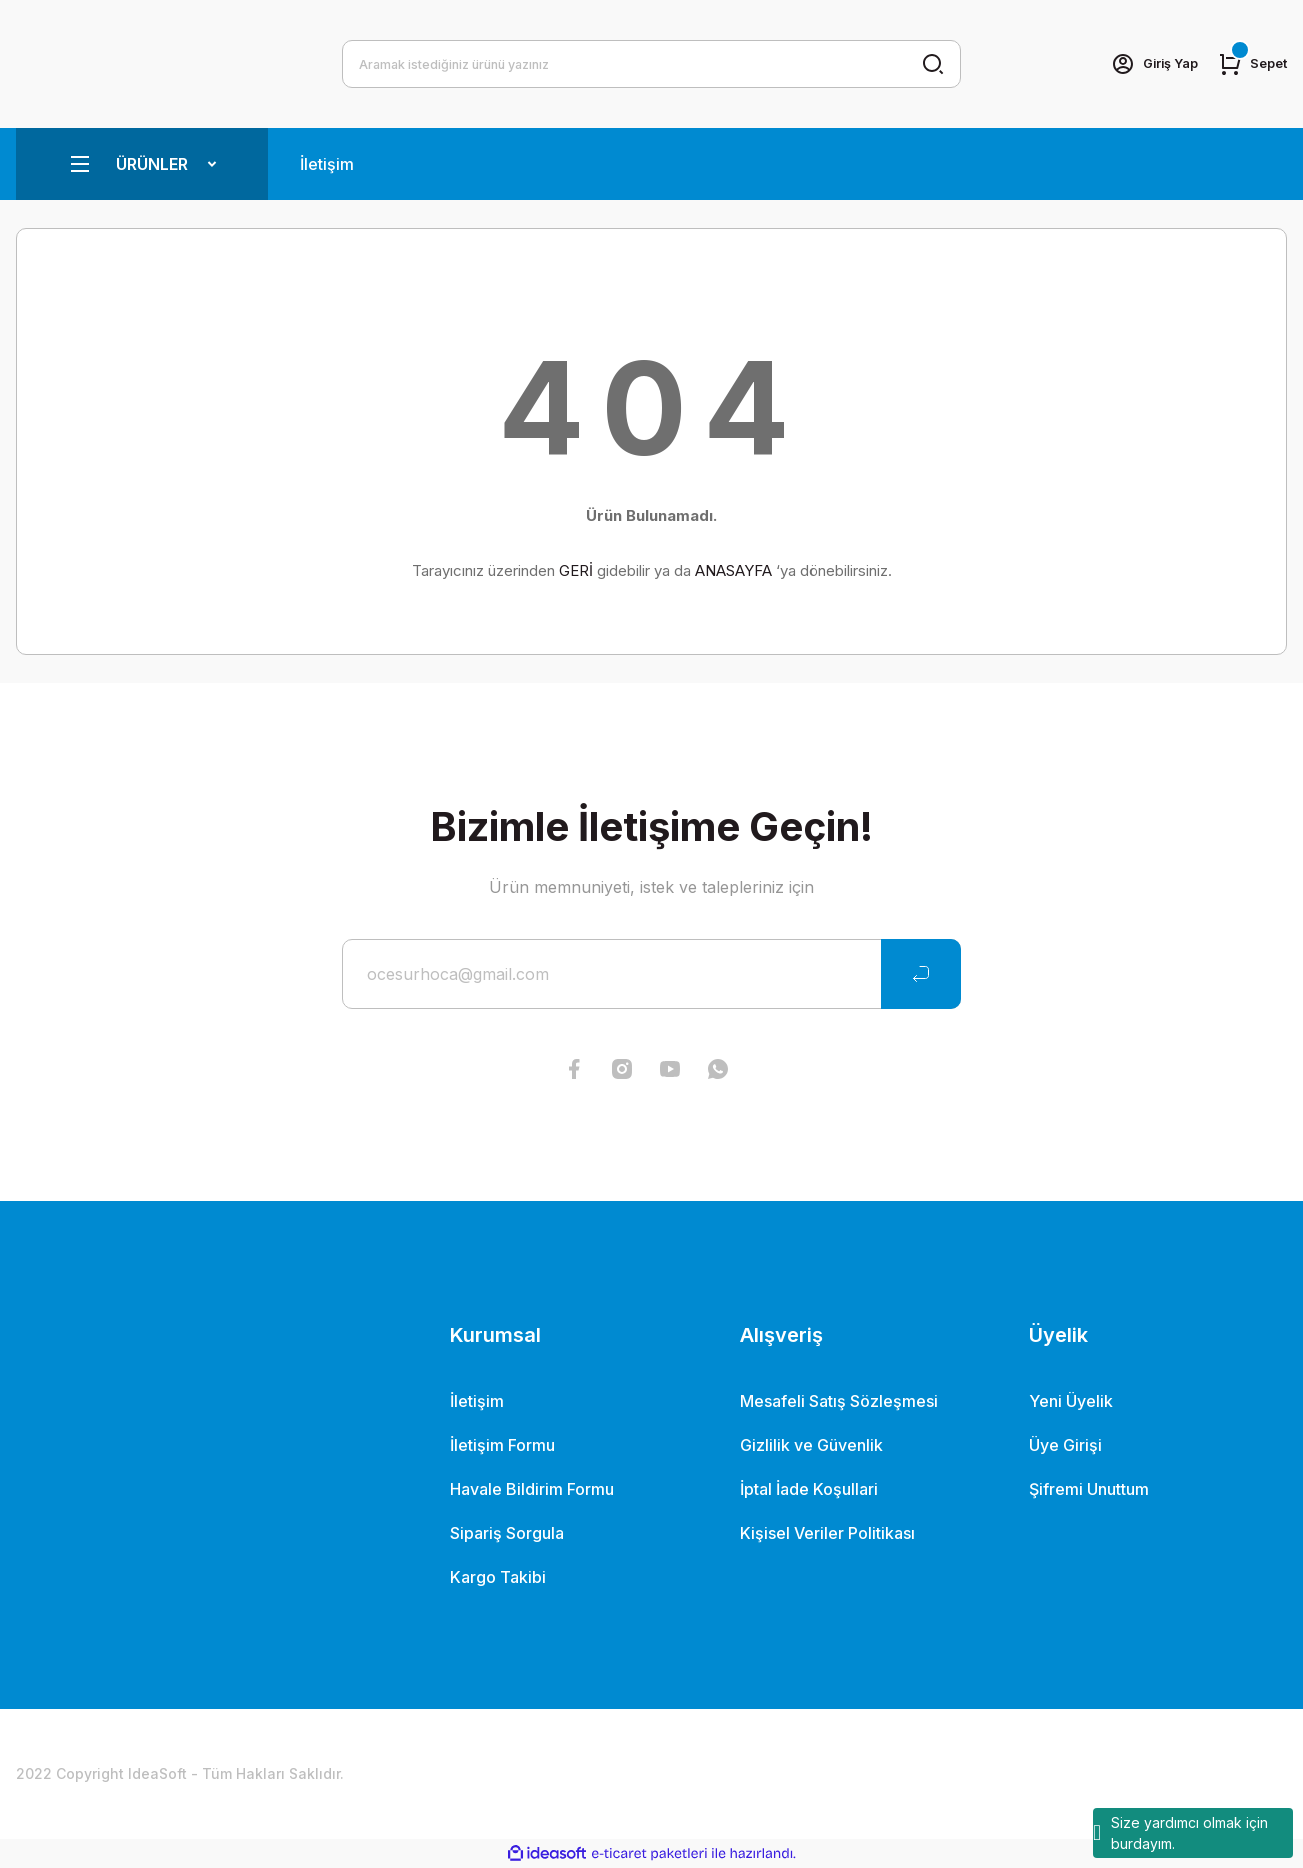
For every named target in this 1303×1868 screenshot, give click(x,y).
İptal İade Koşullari (809, 1489)
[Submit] (921, 974)
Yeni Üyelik (1071, 1401)
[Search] (652, 64)
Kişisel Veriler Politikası (827, 1533)
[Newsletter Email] (652, 974)
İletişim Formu (502, 1445)
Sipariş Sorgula (507, 1533)
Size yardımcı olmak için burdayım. (1180, 1833)
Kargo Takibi (498, 1577)
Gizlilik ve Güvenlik (811, 1445)
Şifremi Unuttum (1089, 1489)
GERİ (576, 570)
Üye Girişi (1065, 1445)
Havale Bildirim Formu (532, 1489)
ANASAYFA (733, 570)
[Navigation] (142, 164)
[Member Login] (1145, 64)
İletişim (327, 164)
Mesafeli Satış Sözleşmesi (839, 1401)
